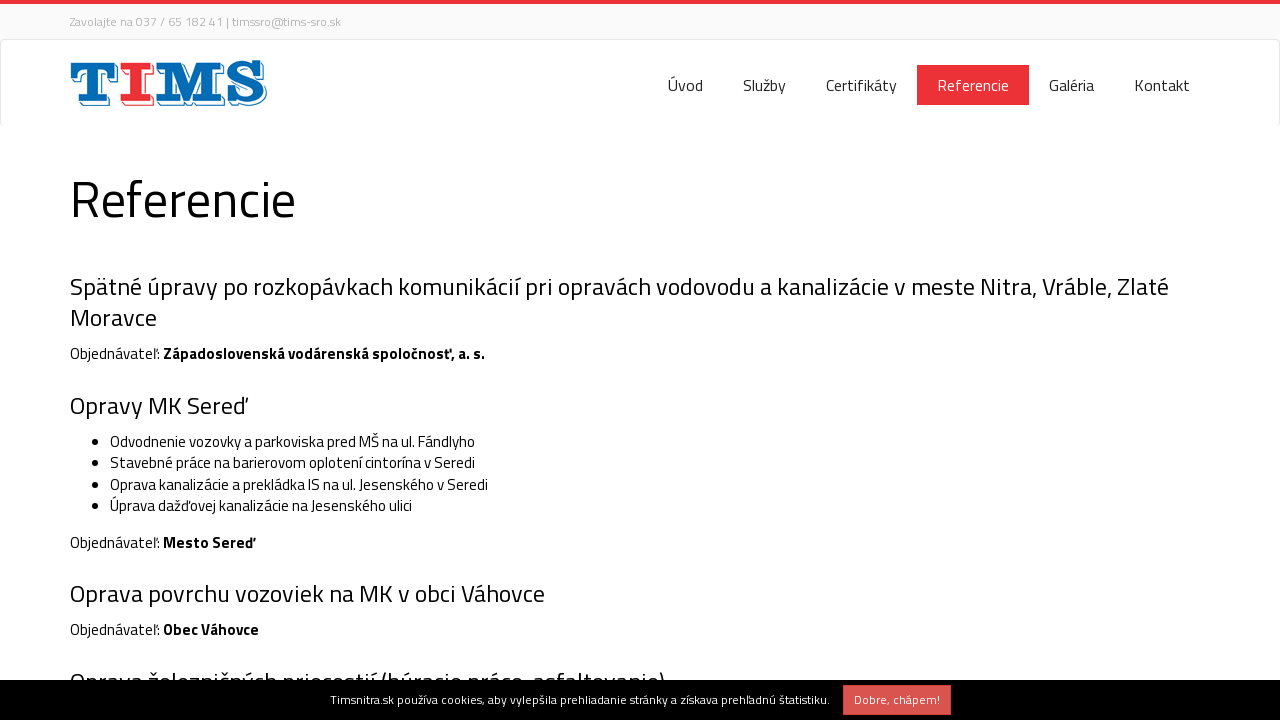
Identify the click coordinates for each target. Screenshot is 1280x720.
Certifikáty (861, 85)
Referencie (973, 85)
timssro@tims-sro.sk (286, 21)
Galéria (1071, 85)
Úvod (685, 85)
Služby (764, 85)
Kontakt (1162, 85)
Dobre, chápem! (897, 699)
